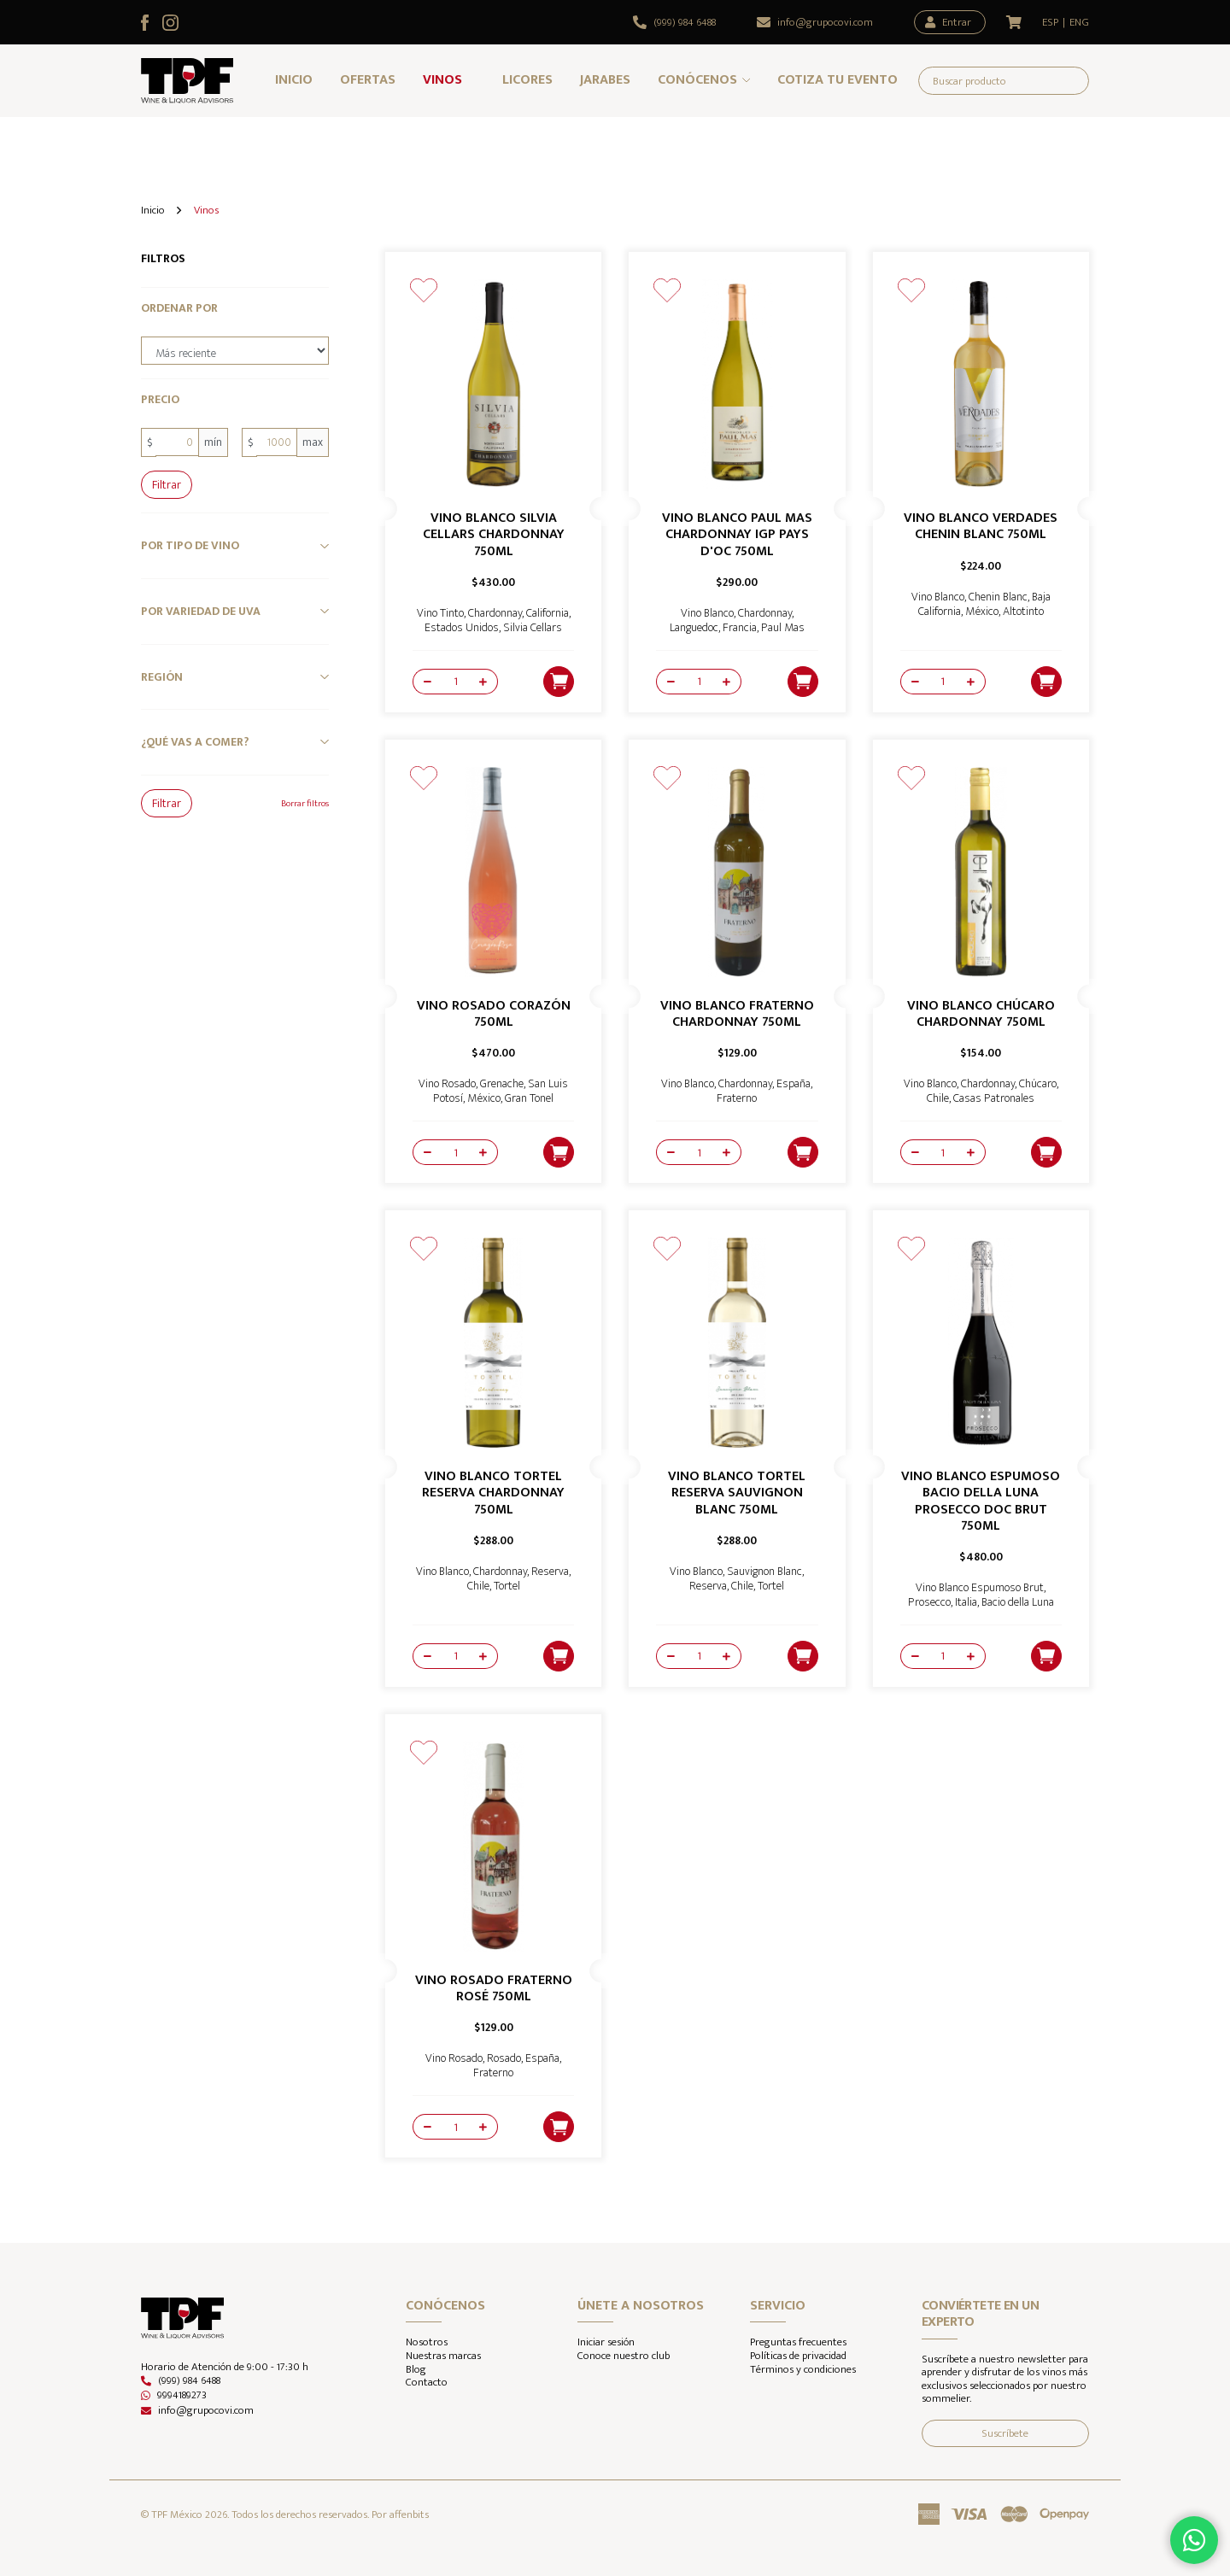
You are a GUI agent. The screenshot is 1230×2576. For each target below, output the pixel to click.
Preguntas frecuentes (798, 2343)
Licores (527, 79)
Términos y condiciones (803, 2370)
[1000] (276, 442)
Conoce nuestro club (623, 2356)
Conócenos (697, 79)
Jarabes (605, 79)
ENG (1079, 22)
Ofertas (367, 79)
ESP (1050, 22)
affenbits (409, 2514)
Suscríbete (1004, 2433)
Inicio (294, 79)
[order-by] (235, 351)
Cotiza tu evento (837, 79)
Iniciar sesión (606, 2343)
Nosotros (427, 2343)
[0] (177, 442)
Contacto (427, 2383)
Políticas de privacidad (798, 2356)
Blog (416, 2370)
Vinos (442, 79)
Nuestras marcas (443, 2356)
